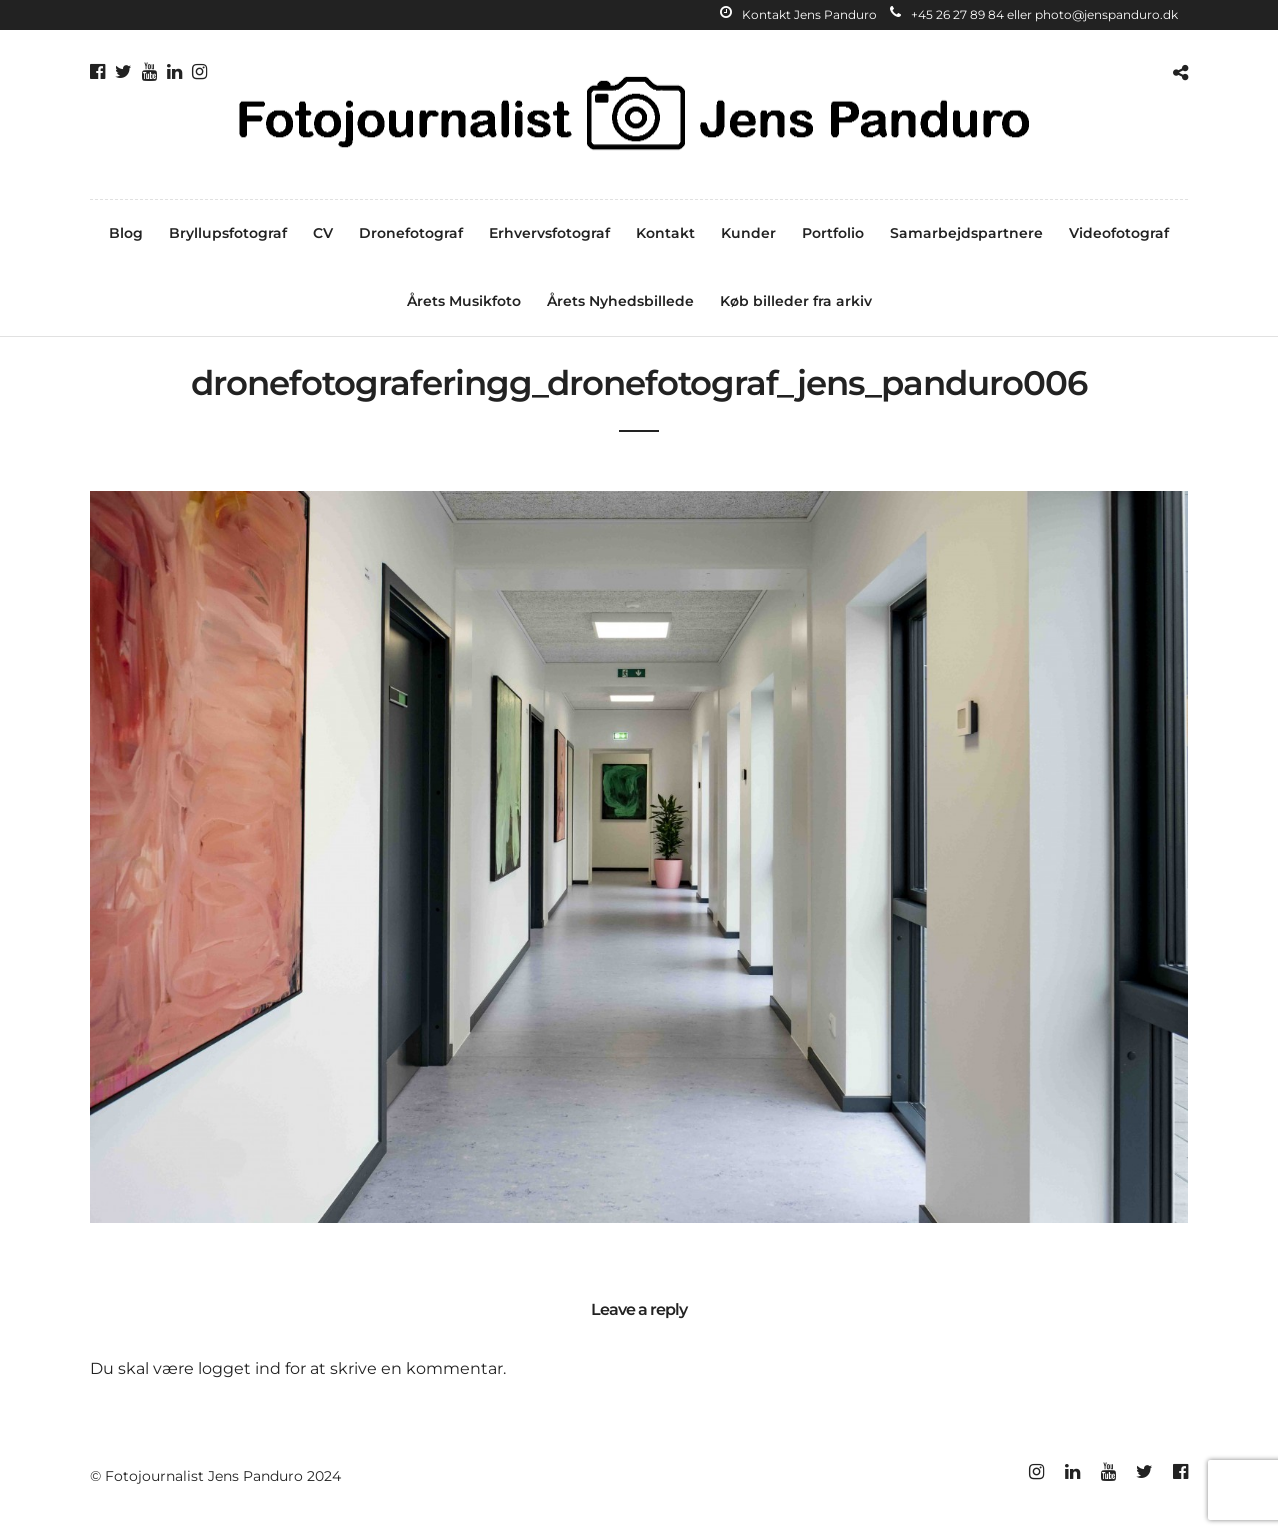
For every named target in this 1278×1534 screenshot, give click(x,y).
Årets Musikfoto (464, 301)
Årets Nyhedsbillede (620, 301)
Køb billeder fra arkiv (796, 301)
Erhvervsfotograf (549, 233)
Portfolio (833, 233)
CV (323, 233)
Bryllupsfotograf (228, 233)
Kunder (748, 233)
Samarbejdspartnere (966, 233)
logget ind (239, 1368)
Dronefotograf (411, 233)
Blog (126, 233)
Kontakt (665, 233)
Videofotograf (1119, 233)
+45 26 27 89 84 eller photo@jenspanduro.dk (1034, 14)
